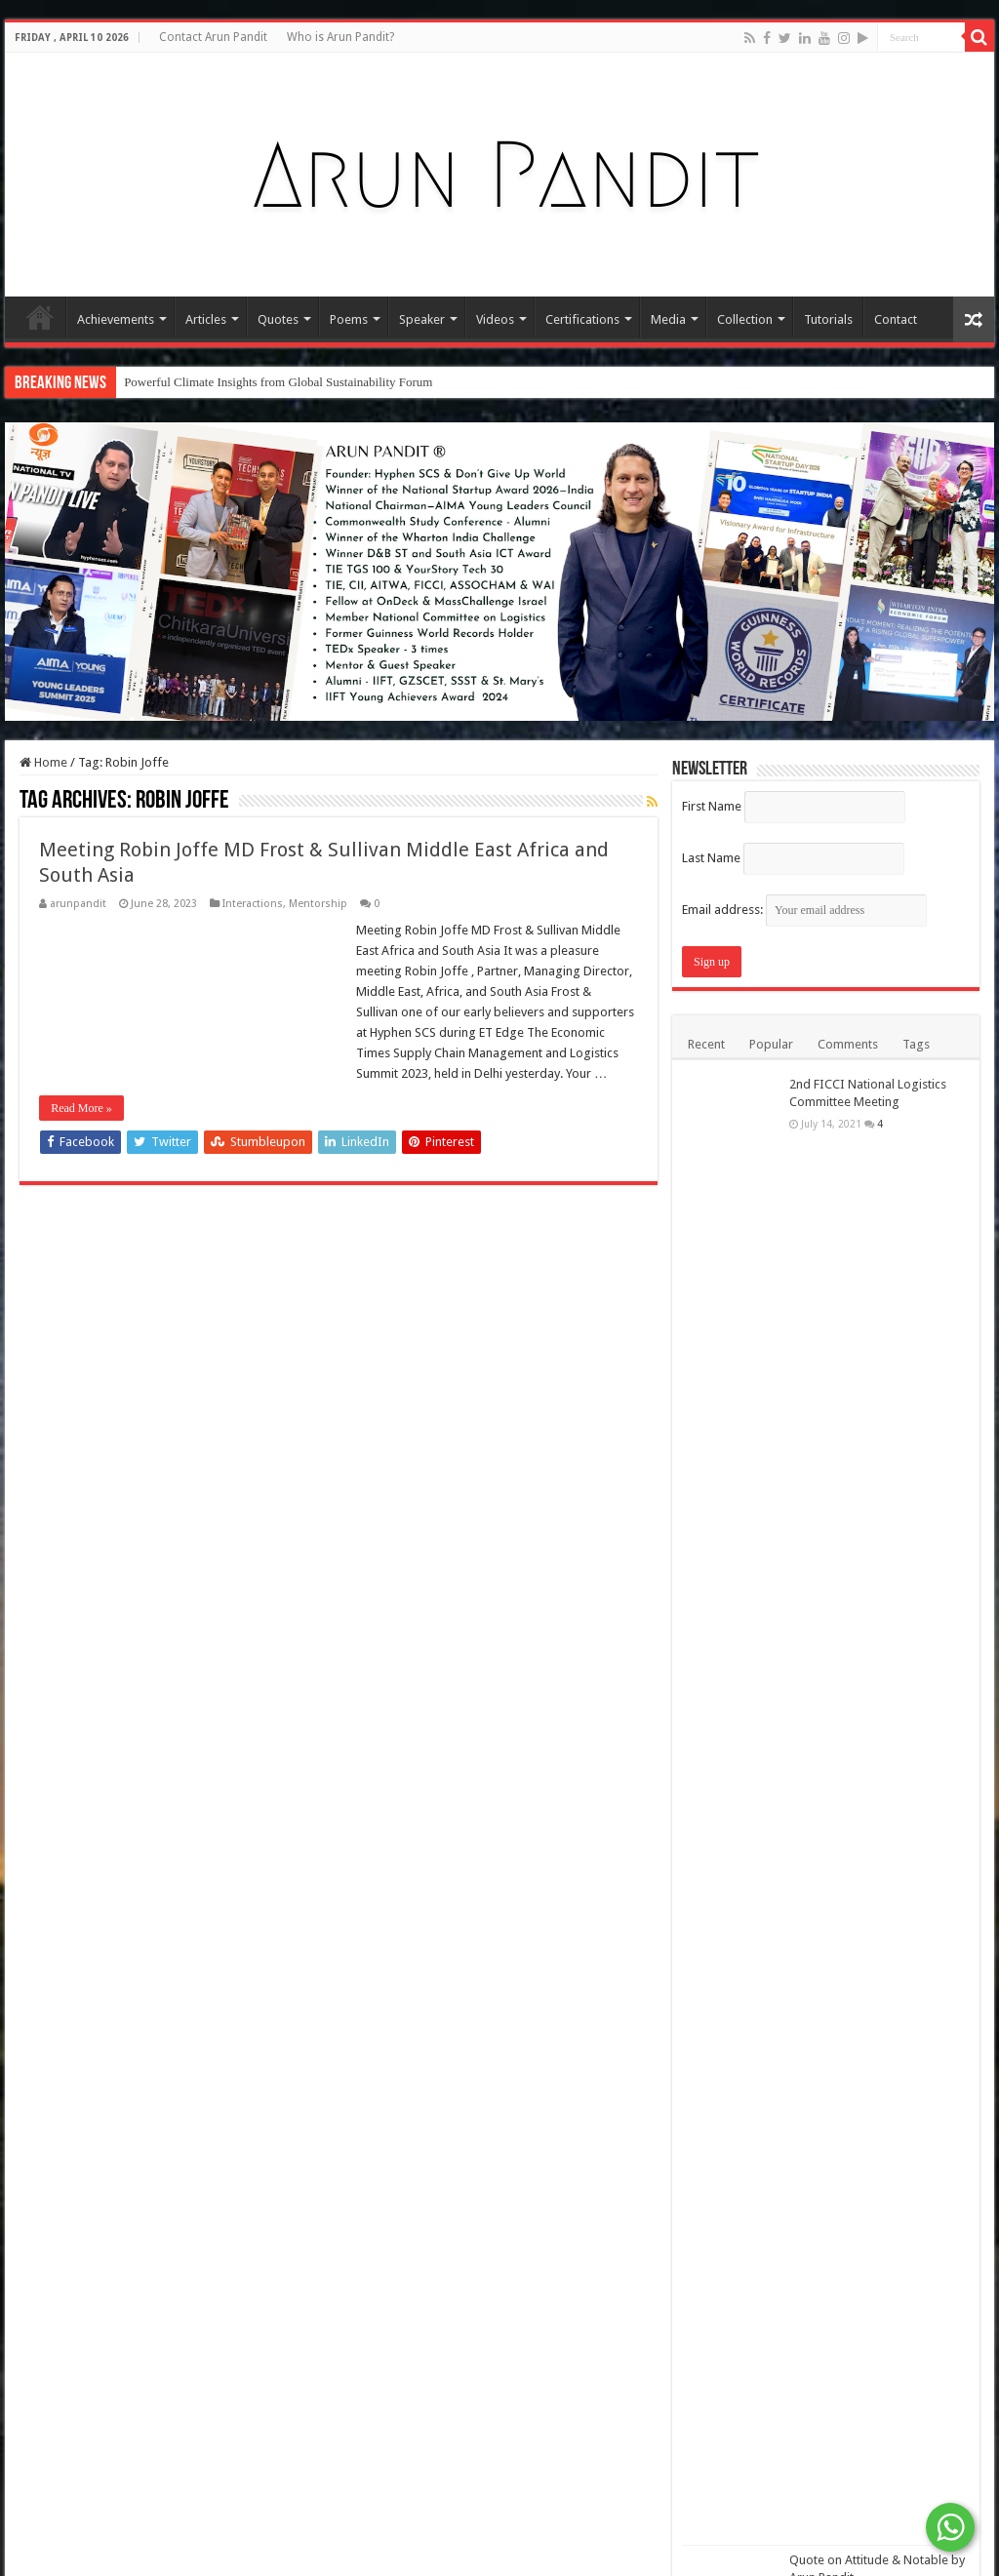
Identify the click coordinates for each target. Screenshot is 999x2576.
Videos (495, 319)
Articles (205, 319)
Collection (745, 319)
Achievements (115, 319)
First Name (711, 806)
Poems (349, 319)
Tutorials (828, 319)
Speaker (422, 319)
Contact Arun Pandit (213, 37)
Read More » (81, 1108)
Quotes (278, 319)
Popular (771, 1044)
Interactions (252, 903)
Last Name (711, 858)
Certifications (582, 319)
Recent (706, 1044)
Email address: (804, 909)
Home (40, 317)
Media (668, 319)
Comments (848, 1044)
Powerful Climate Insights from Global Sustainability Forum (278, 382)
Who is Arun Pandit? (340, 37)
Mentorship (318, 903)
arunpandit (78, 903)
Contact (895, 319)
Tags (916, 1044)
